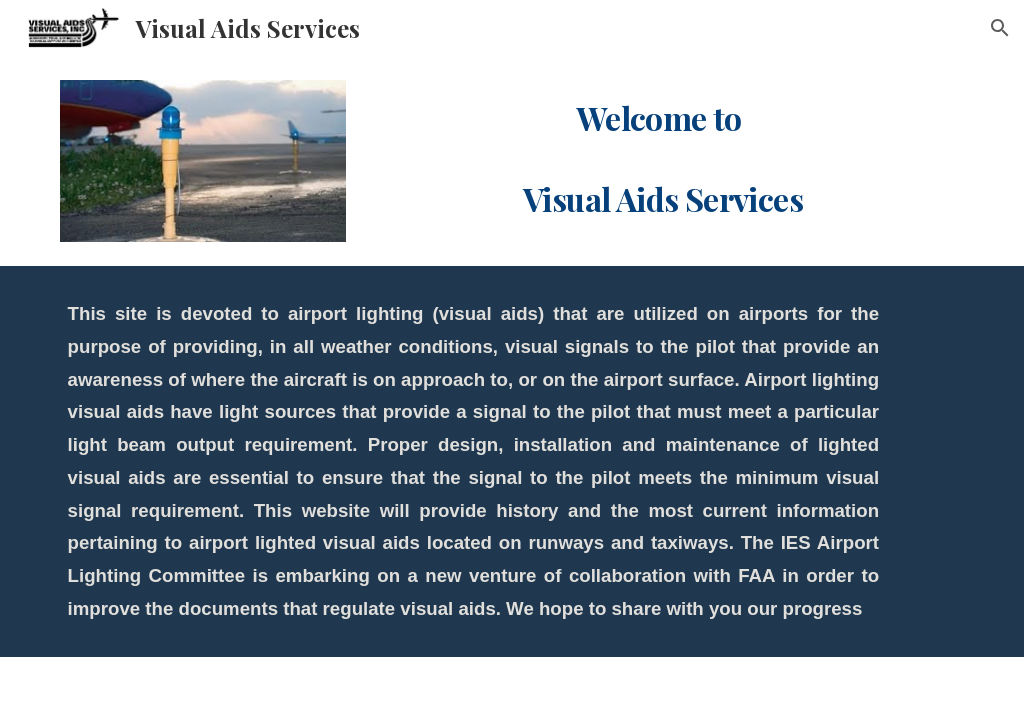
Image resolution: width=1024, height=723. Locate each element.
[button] (1000, 28)
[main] (666, 156)
